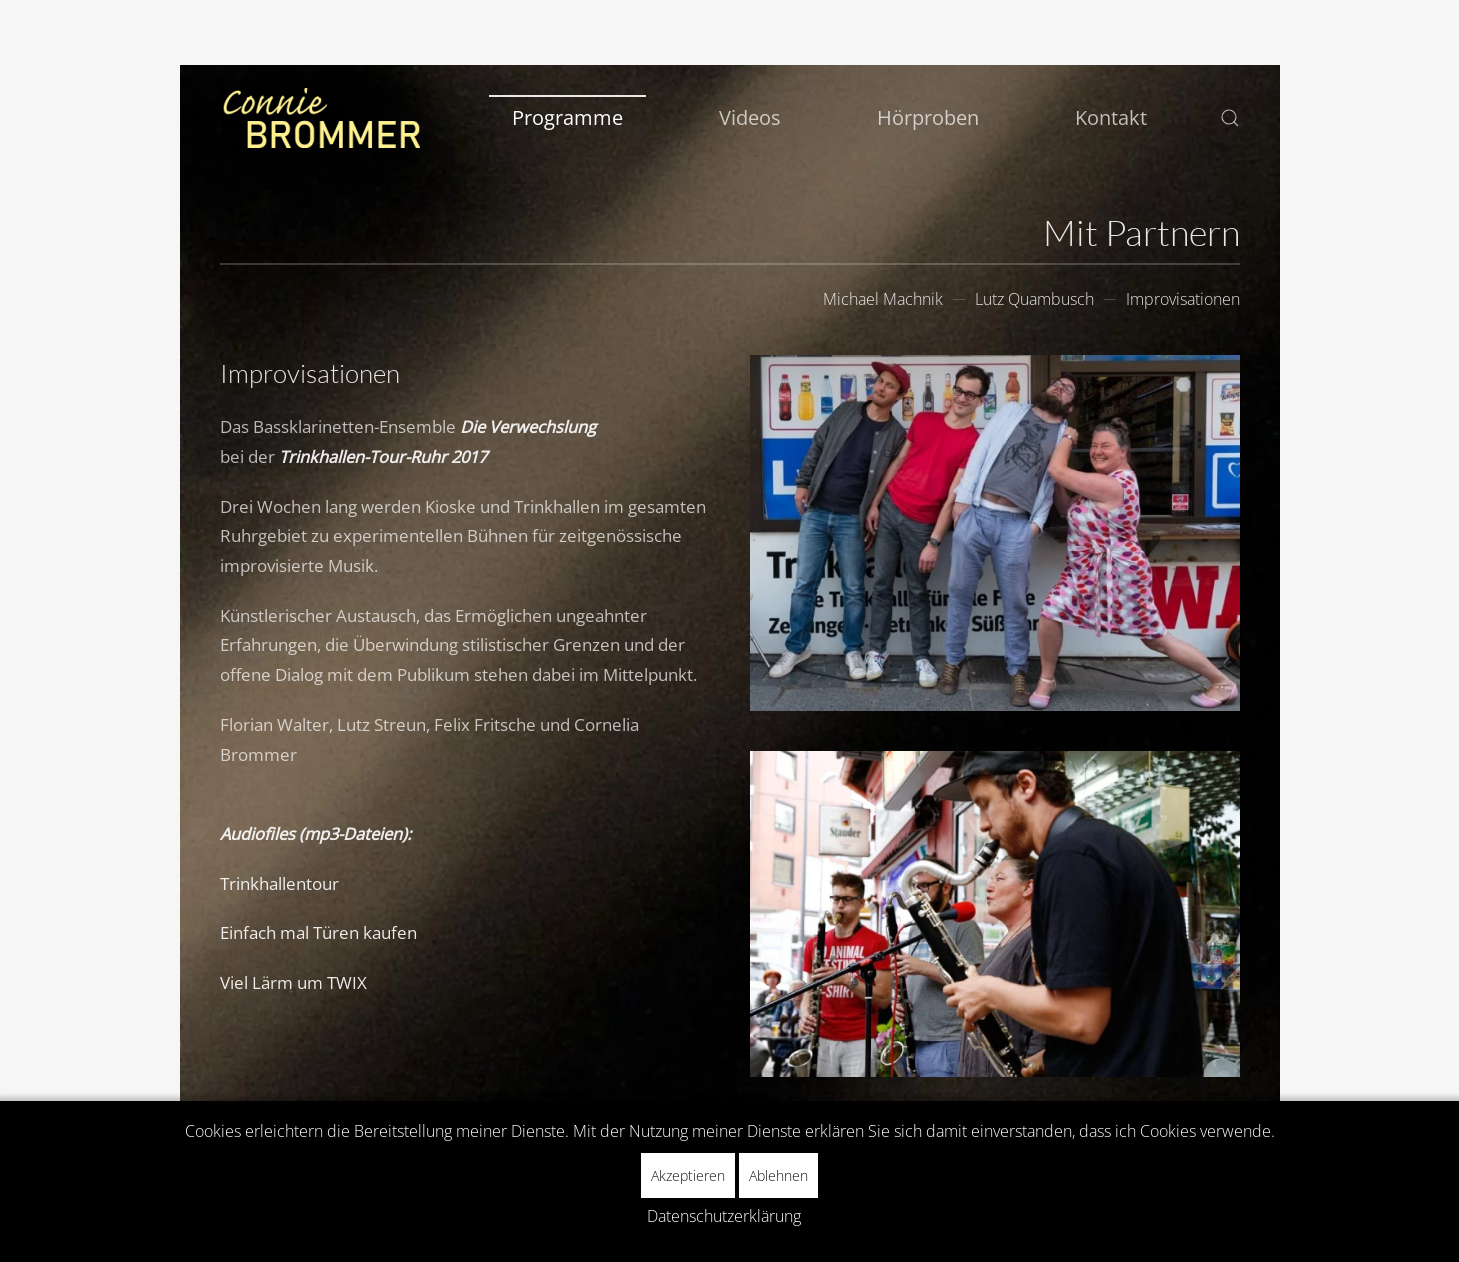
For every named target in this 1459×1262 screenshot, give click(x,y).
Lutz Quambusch (1034, 299)
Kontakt (1111, 117)
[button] (1230, 118)
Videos (750, 117)
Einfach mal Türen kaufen (318, 932)
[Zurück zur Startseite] (320, 118)
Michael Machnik (883, 299)
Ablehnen (778, 1175)
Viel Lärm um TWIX (293, 982)
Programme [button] (567, 117)
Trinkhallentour (279, 883)
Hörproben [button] (928, 117)
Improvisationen (1183, 299)
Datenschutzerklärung (724, 1216)
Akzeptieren (688, 1175)
